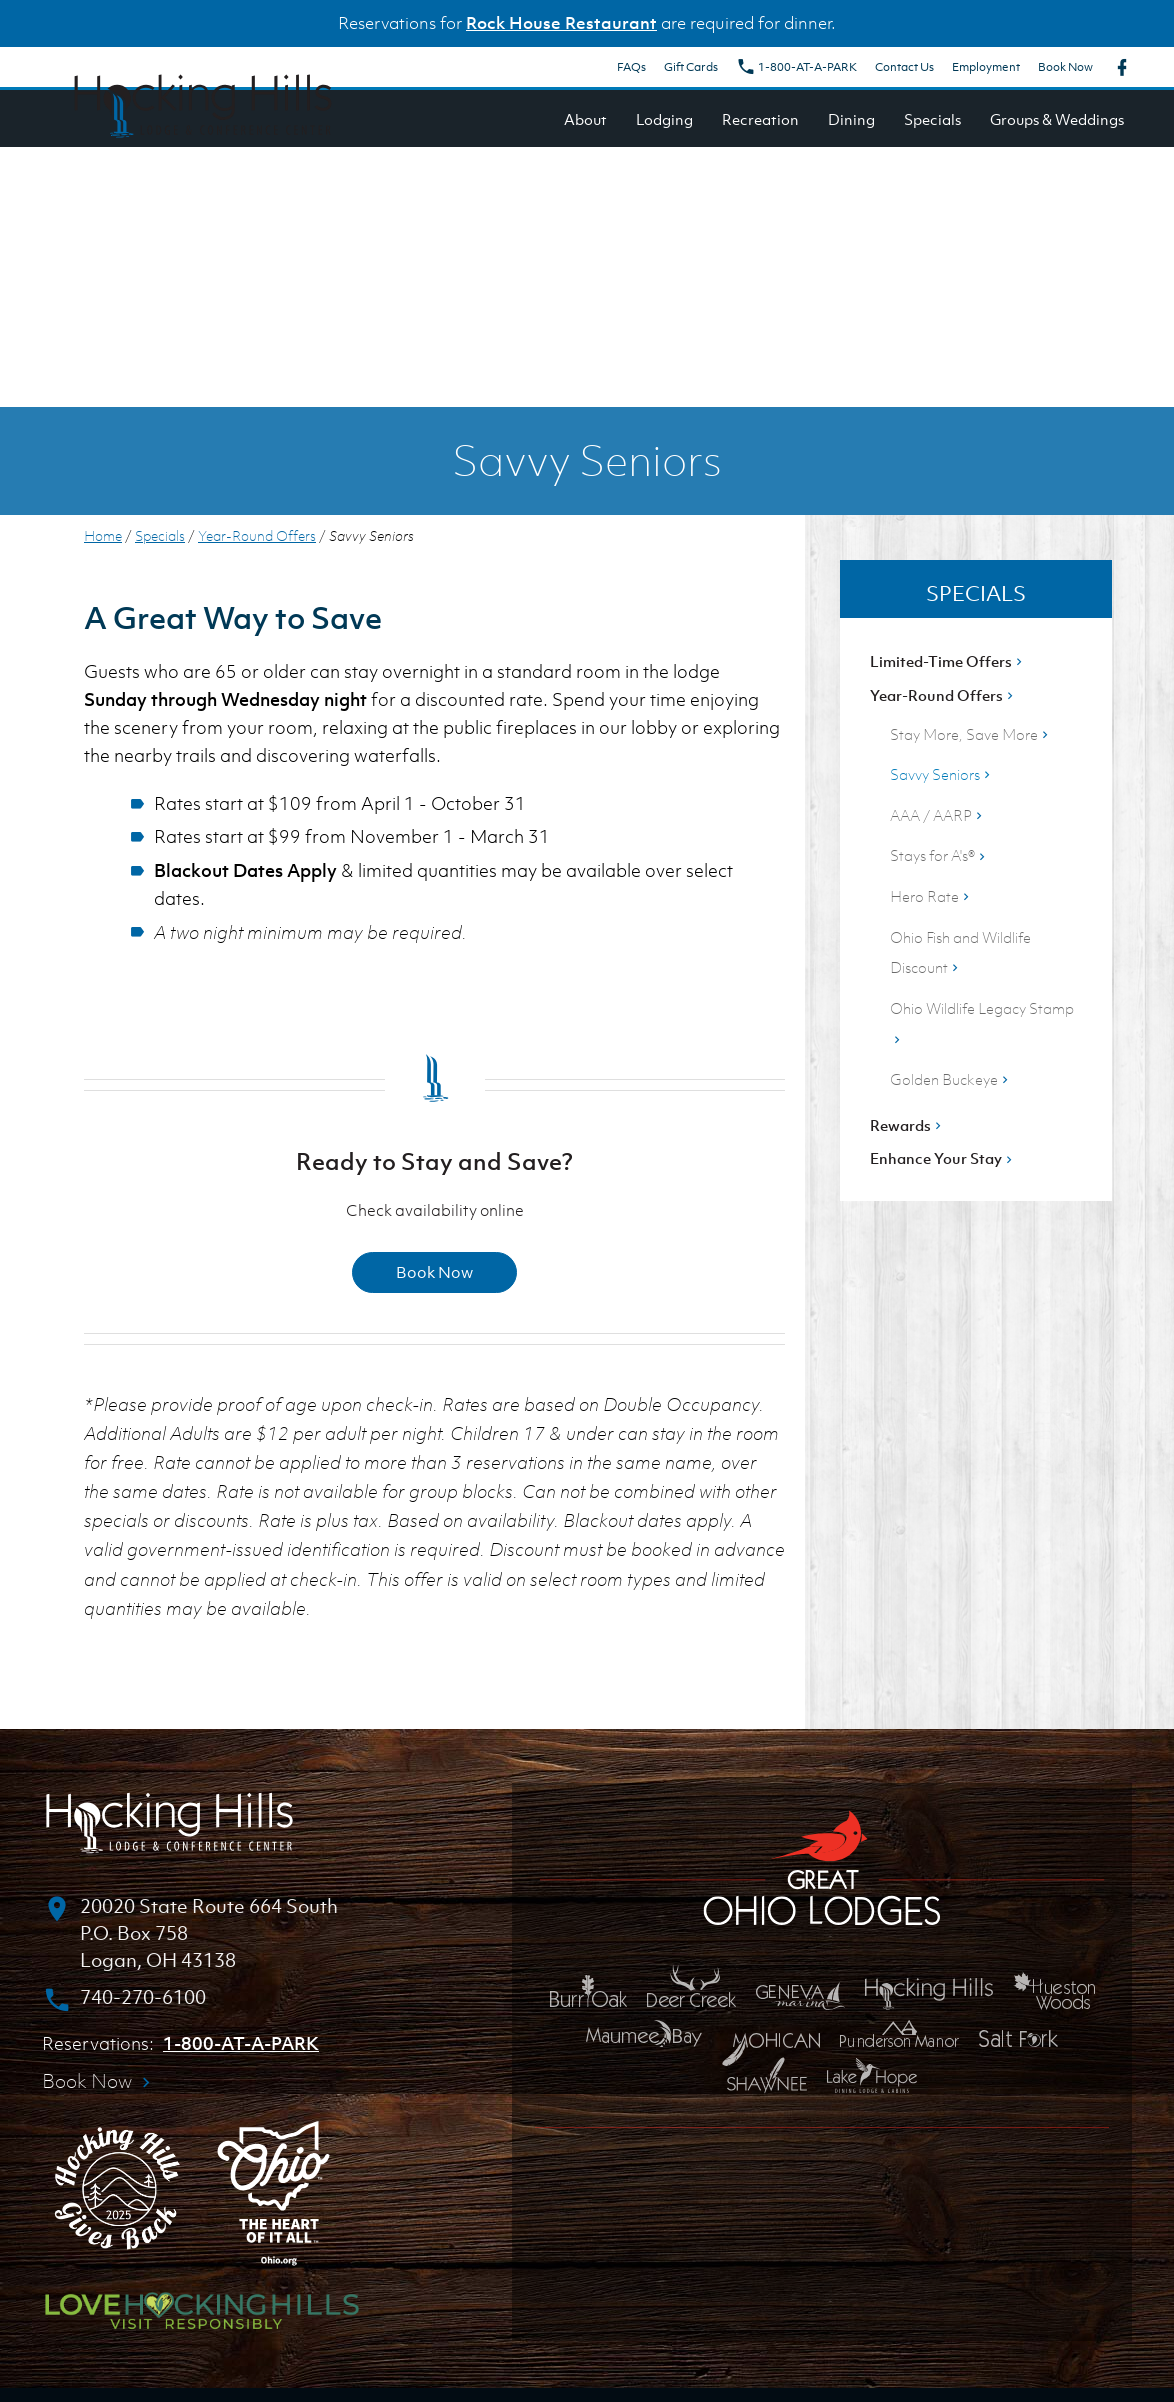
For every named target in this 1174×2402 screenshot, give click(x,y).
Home (103, 535)
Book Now (1065, 67)
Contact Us (904, 67)
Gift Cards (691, 67)
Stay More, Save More (971, 734)
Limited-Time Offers (948, 661)
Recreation (760, 119)
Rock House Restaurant (561, 23)
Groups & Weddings (1057, 119)
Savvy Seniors (942, 774)
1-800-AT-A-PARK (796, 67)
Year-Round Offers (257, 535)
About (585, 119)
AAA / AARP (938, 815)
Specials (932, 119)
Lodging (664, 119)
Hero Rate (931, 896)
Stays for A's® (939, 855)
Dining (851, 119)
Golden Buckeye (951, 1079)
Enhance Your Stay (943, 1158)
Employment (986, 67)
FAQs (631, 67)
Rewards (907, 1125)
